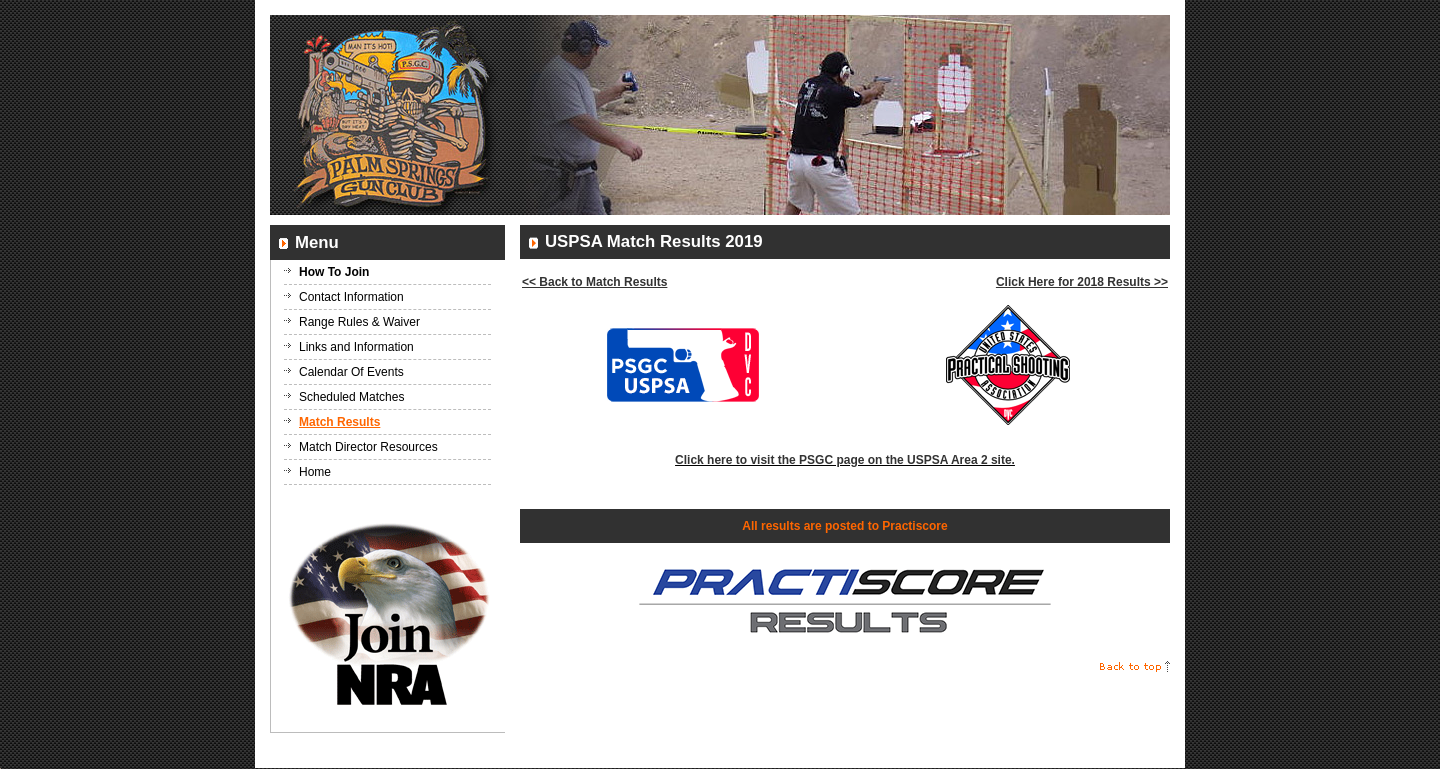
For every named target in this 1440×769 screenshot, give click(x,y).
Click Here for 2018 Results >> (1082, 282)
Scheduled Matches (351, 397)
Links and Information (356, 347)
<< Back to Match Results (594, 282)
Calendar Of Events (351, 372)
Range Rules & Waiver (359, 322)
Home (315, 472)
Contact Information (351, 297)
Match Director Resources (368, 447)
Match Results (339, 422)
